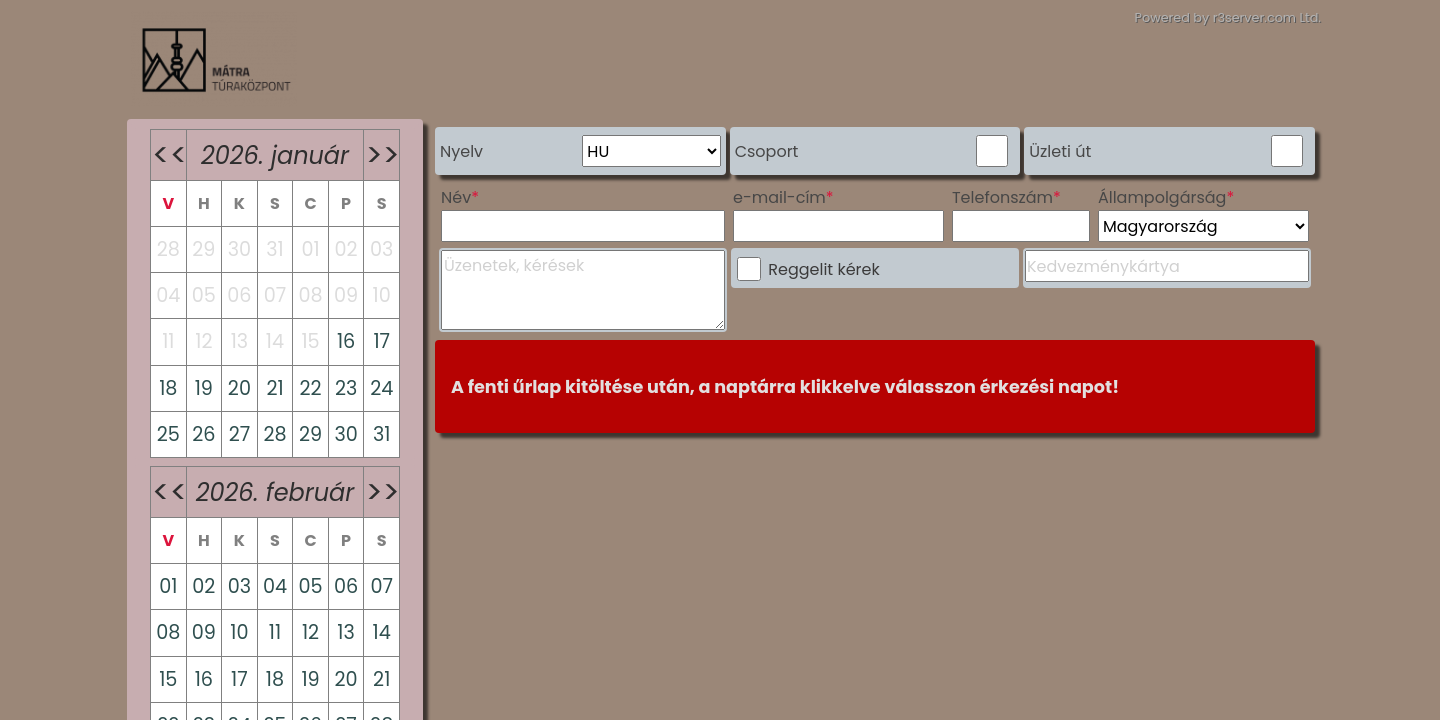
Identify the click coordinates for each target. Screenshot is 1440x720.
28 (274, 434)
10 (239, 632)
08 (168, 632)
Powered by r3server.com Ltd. (1228, 17)
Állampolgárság (1162, 197)
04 (275, 586)
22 (310, 388)
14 (382, 632)
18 (168, 388)
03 (239, 586)
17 (381, 341)
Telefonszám (1002, 197)
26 (203, 434)
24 (381, 388)
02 (203, 586)
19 (204, 388)
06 (346, 586)
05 (310, 586)
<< (169, 154)
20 (239, 388)
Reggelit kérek (823, 269)
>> (382, 154)
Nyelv (461, 151)
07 (381, 586)
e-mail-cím (779, 197)
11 (275, 632)
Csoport (767, 151)
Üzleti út (1060, 151)
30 (345, 434)
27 (240, 434)
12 (310, 632)
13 (345, 632)
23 (346, 388)
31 (381, 434)
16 (346, 341)
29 (310, 434)
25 (168, 434)
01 (168, 586)
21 (274, 388)
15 (168, 679)
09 (204, 632)
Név (456, 197)
